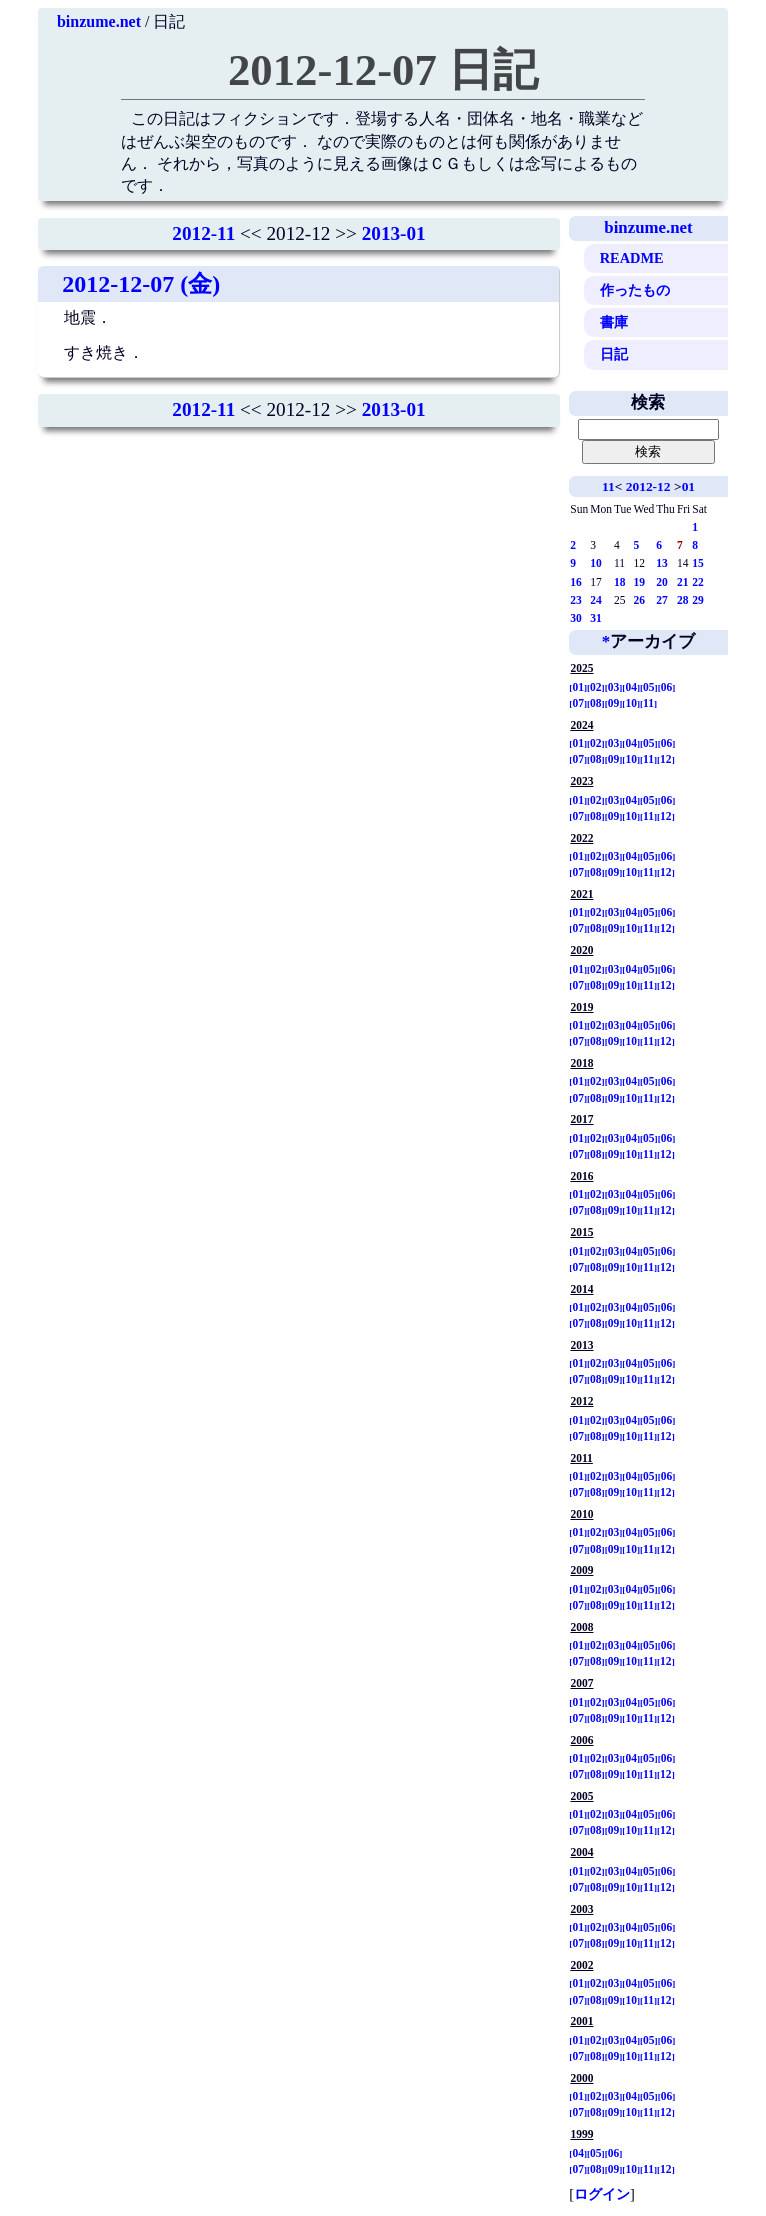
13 (662, 563)
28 (683, 600)
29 (698, 600)
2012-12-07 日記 (383, 70)
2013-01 (394, 233)
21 (683, 582)
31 (596, 618)
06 (667, 687)
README (632, 258)
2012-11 (203, 233)
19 (639, 582)
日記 (614, 354)
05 (649, 687)
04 (631, 687)
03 (614, 687)
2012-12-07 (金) (141, 284)
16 (576, 582)
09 (614, 703)
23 (576, 600)
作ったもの (635, 290)
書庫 (614, 322)
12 (666, 759)
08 (596, 703)
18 (620, 582)
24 (596, 600)
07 (578, 703)
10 (596, 563)
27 (662, 600)
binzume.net (99, 21)
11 (608, 486)
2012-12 (648, 486)
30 (576, 618)
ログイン (602, 2194)
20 (662, 582)
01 (688, 486)
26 (639, 600)
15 (698, 563)
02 (596, 687)
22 (698, 582)
